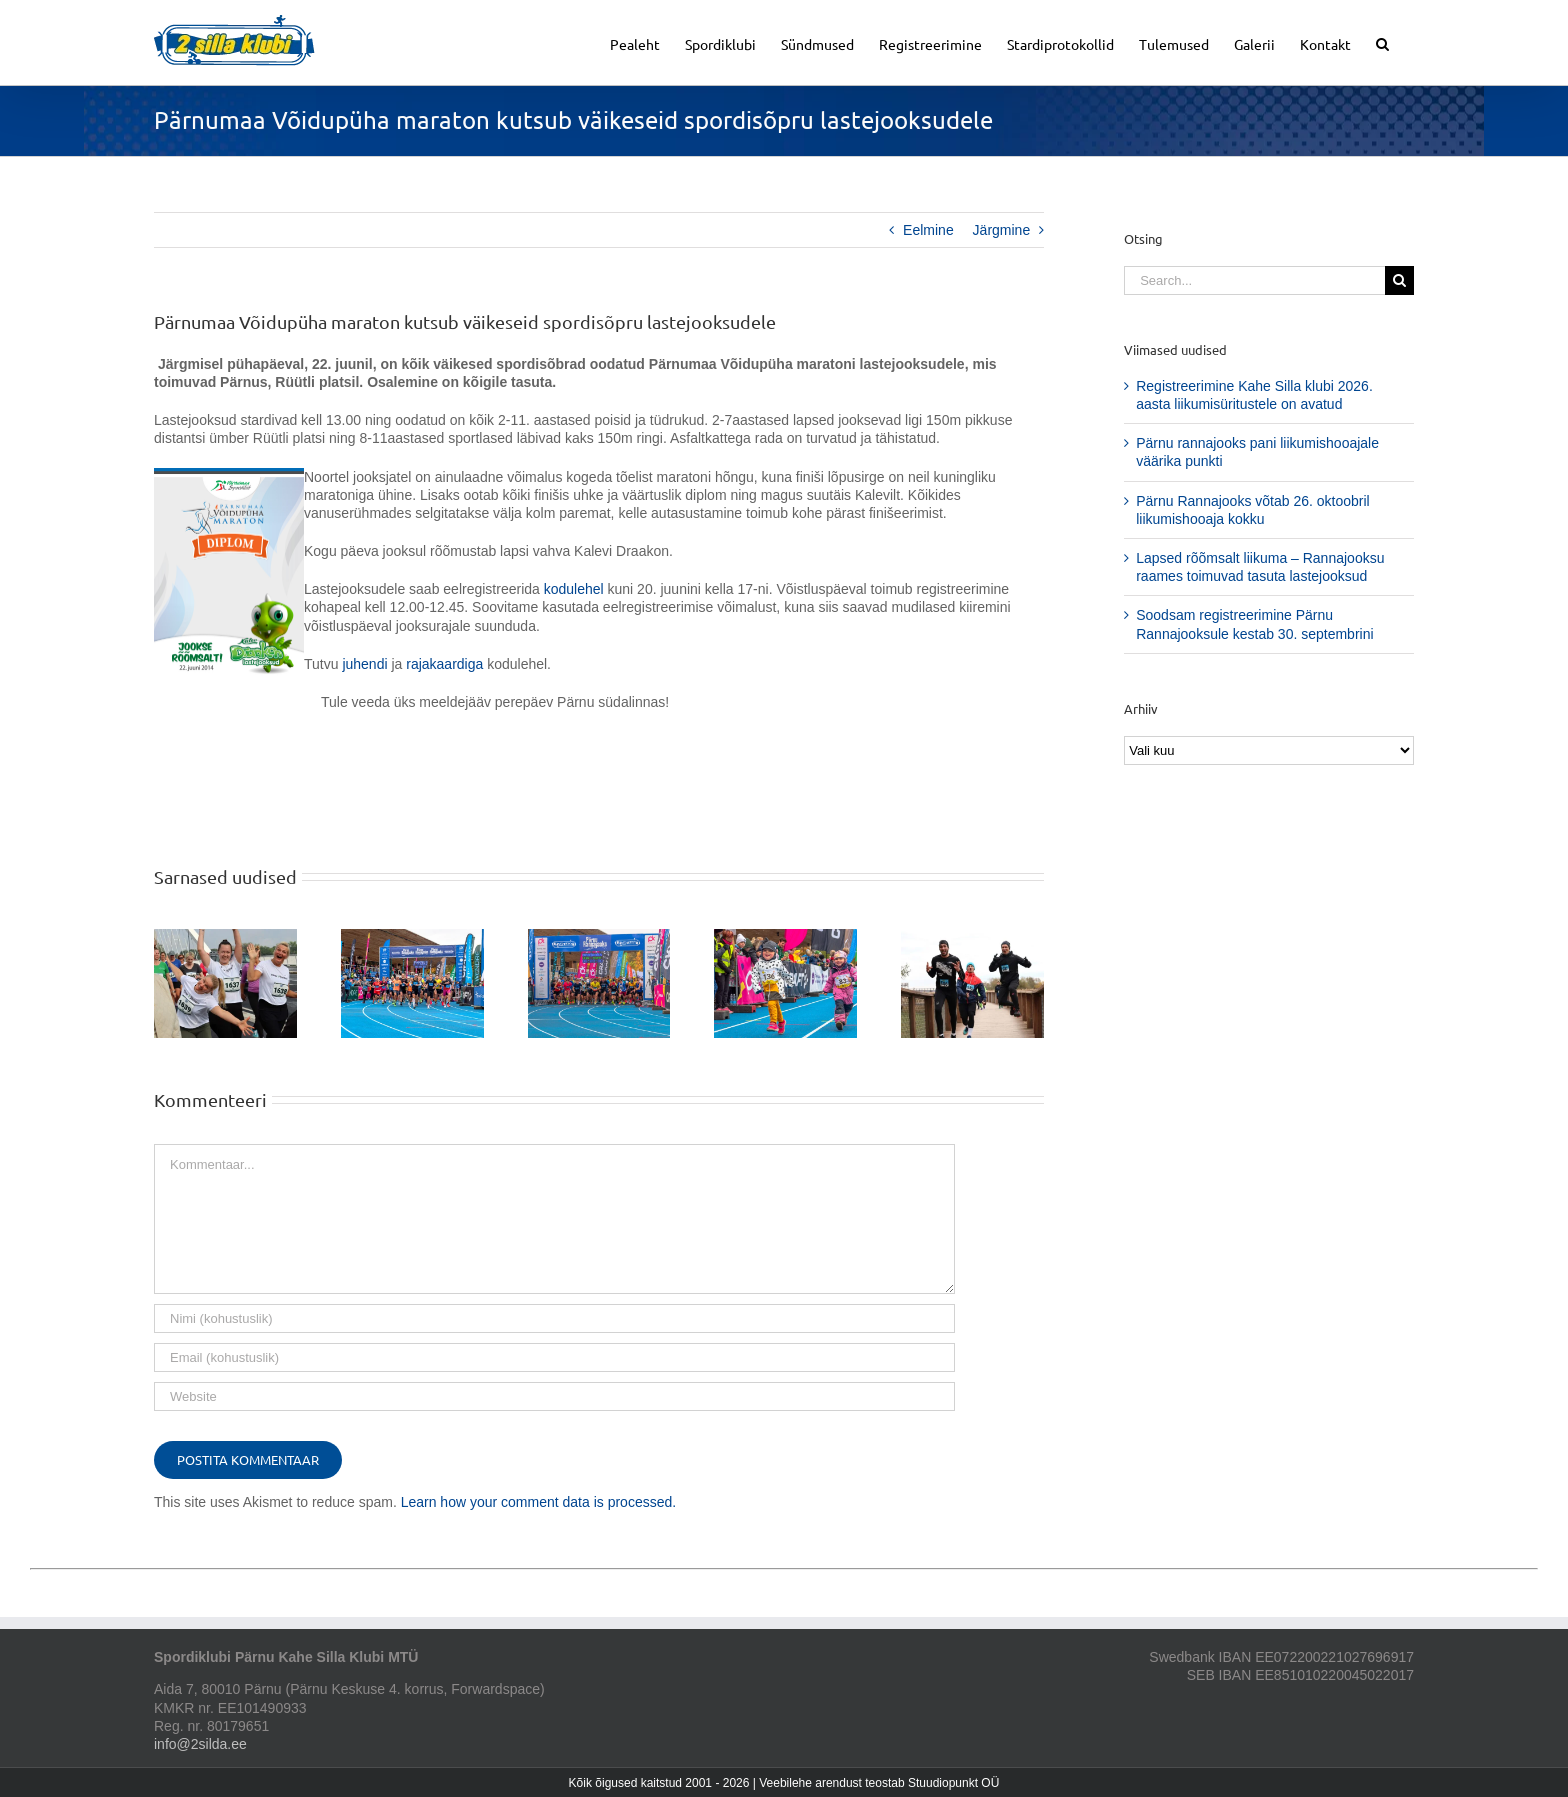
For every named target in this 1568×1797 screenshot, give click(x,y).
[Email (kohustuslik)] (554, 1357)
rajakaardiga (444, 664)
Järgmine (1002, 230)
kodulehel (574, 589)
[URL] (554, 1396)
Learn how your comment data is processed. (538, 1502)
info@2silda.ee (200, 1744)
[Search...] (1254, 280)
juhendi (364, 664)
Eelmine (928, 230)
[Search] (1399, 280)
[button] (1382, 42)
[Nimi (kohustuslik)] (554, 1318)
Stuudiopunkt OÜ (953, 1783)
